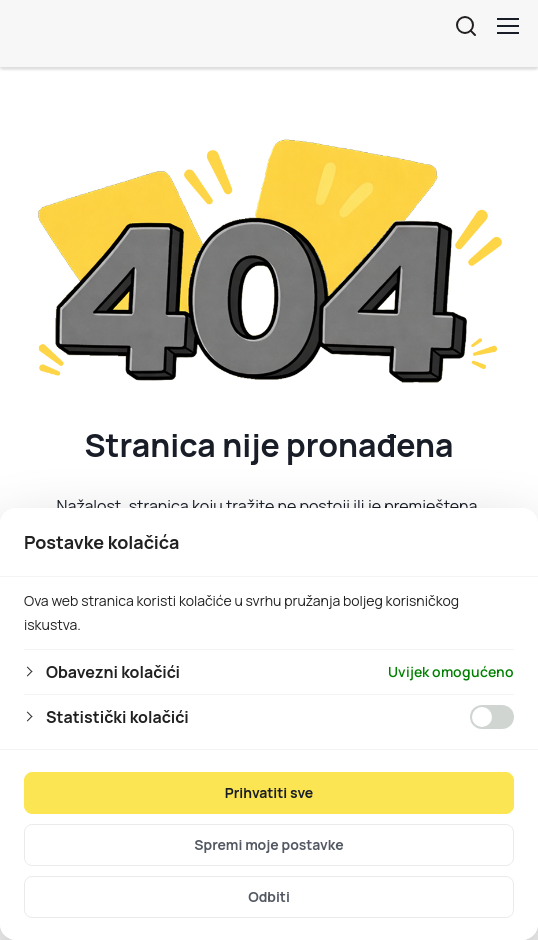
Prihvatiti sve (269, 792)
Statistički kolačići (117, 717)
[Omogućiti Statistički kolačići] (492, 717)
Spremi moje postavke (268, 844)
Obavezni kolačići (113, 672)
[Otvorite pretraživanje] (466, 26)
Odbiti (269, 896)
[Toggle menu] (508, 26)
